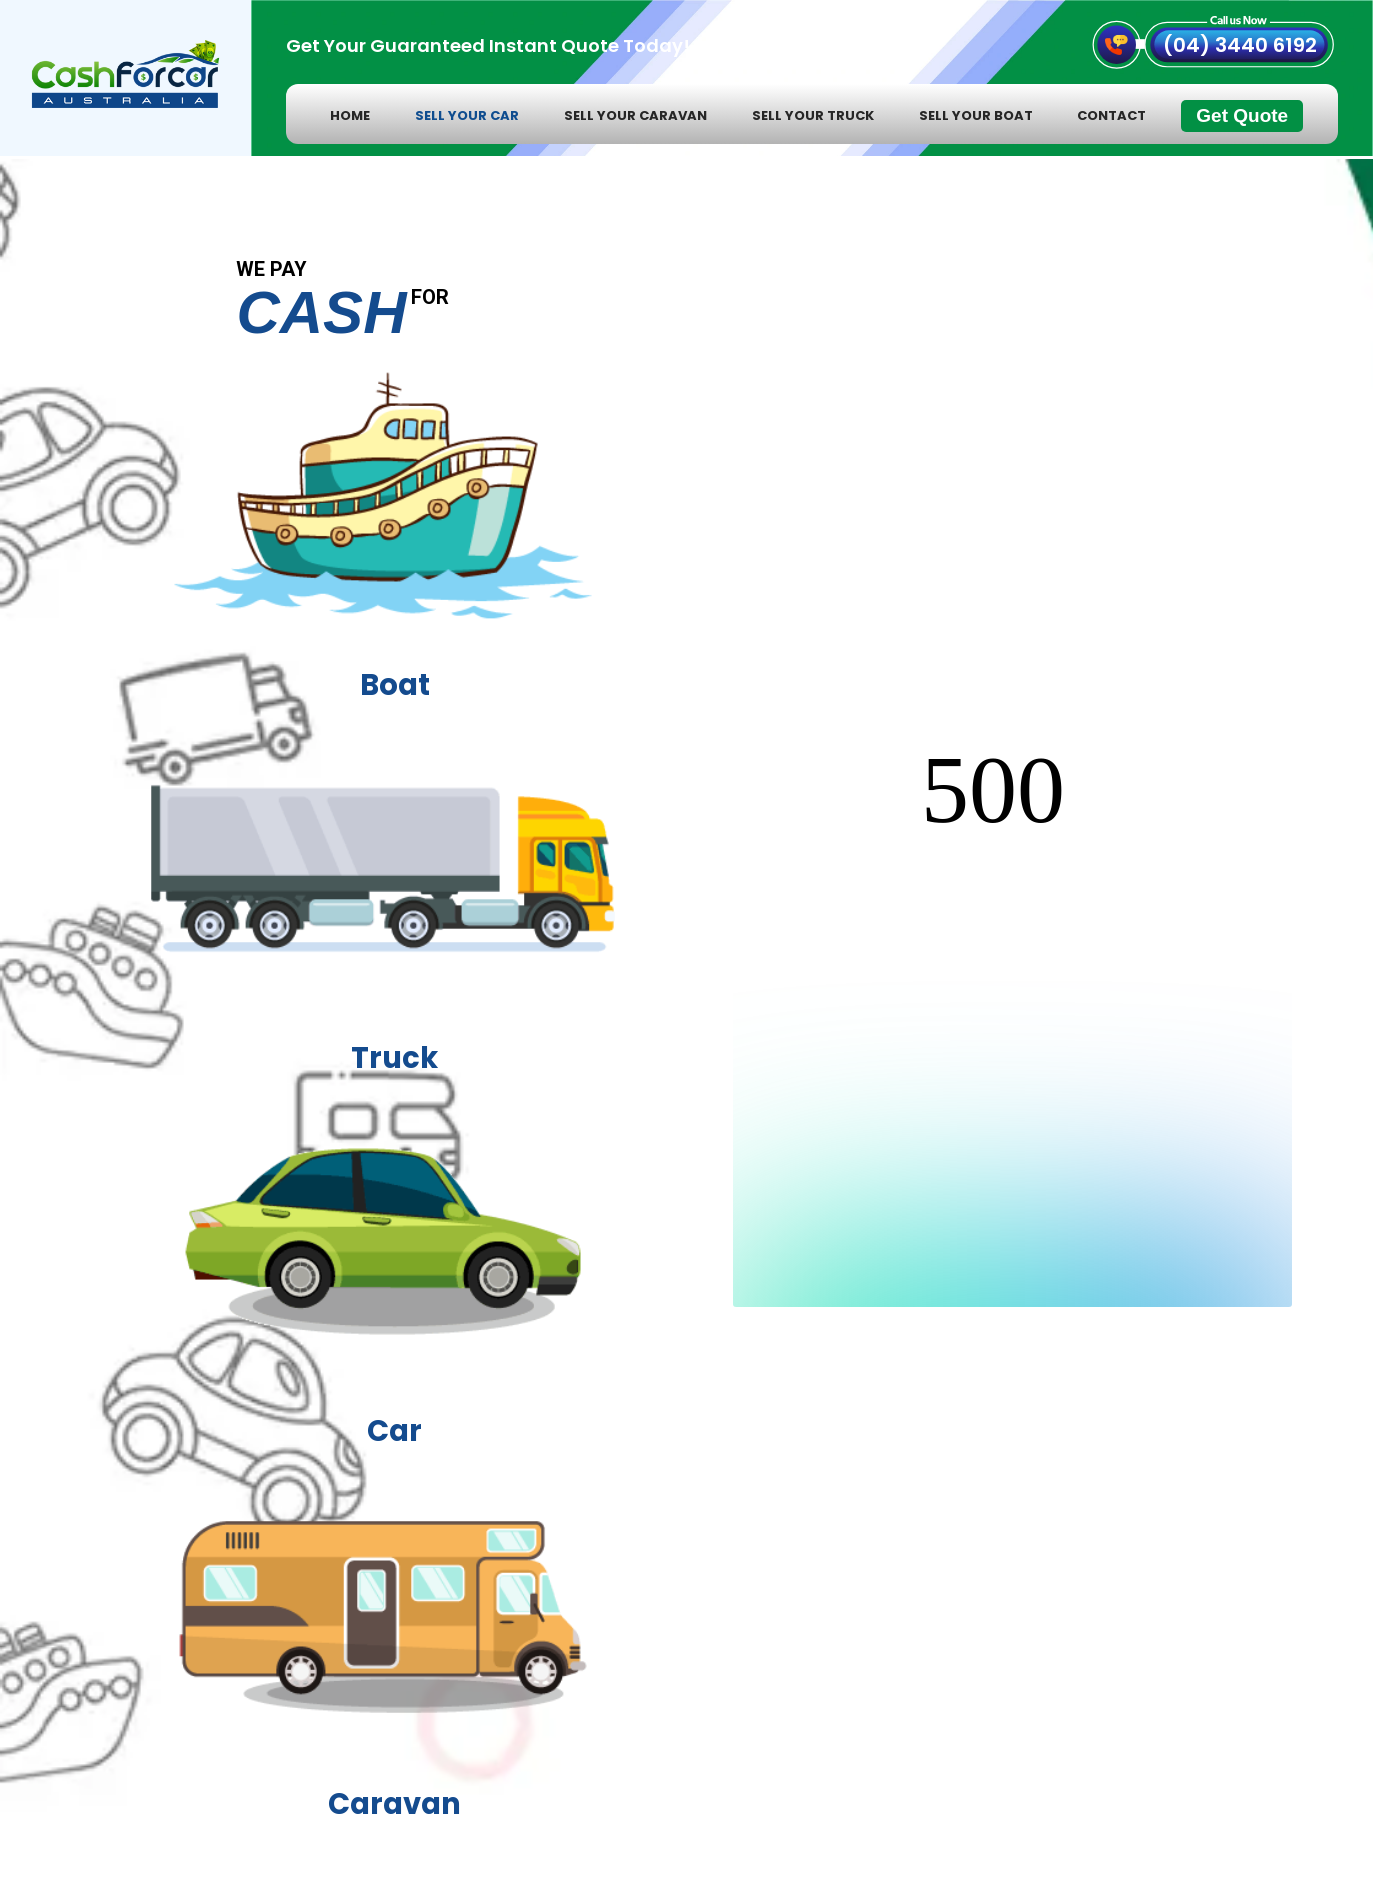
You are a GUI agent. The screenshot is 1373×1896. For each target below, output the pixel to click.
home (350, 115)
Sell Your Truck (813, 115)
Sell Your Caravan (635, 115)
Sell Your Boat (976, 115)
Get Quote (1242, 115)
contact (1111, 115)
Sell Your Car (467, 115)
